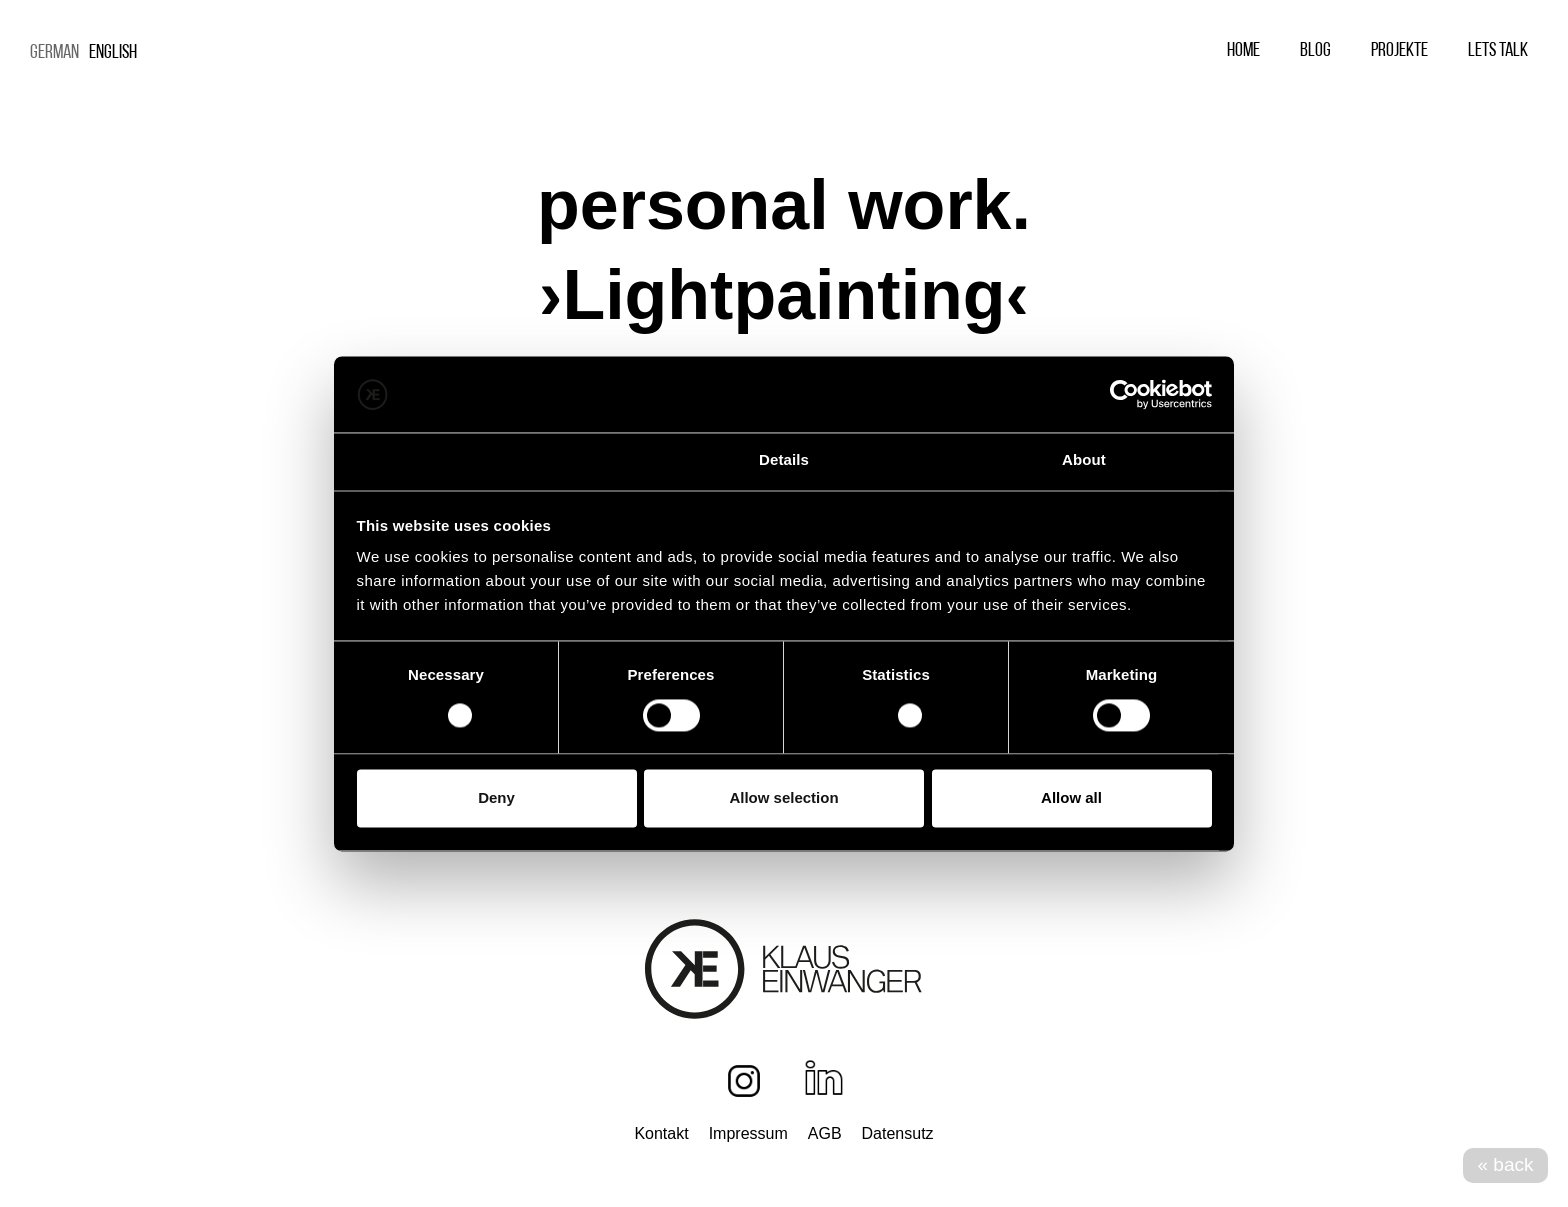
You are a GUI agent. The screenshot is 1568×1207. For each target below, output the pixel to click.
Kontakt (661, 1133)
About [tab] (1084, 460)
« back (1506, 1164)
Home (1243, 51)
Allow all (1071, 798)
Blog (1315, 51)
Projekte (1399, 51)
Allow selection (783, 798)
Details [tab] (784, 460)
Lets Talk (1498, 51)
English (113, 53)
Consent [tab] (484, 460)
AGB (825, 1133)
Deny (496, 798)
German (54, 53)
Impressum (748, 1133)
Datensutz (898, 1133)
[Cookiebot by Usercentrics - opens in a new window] (1124, 394)
